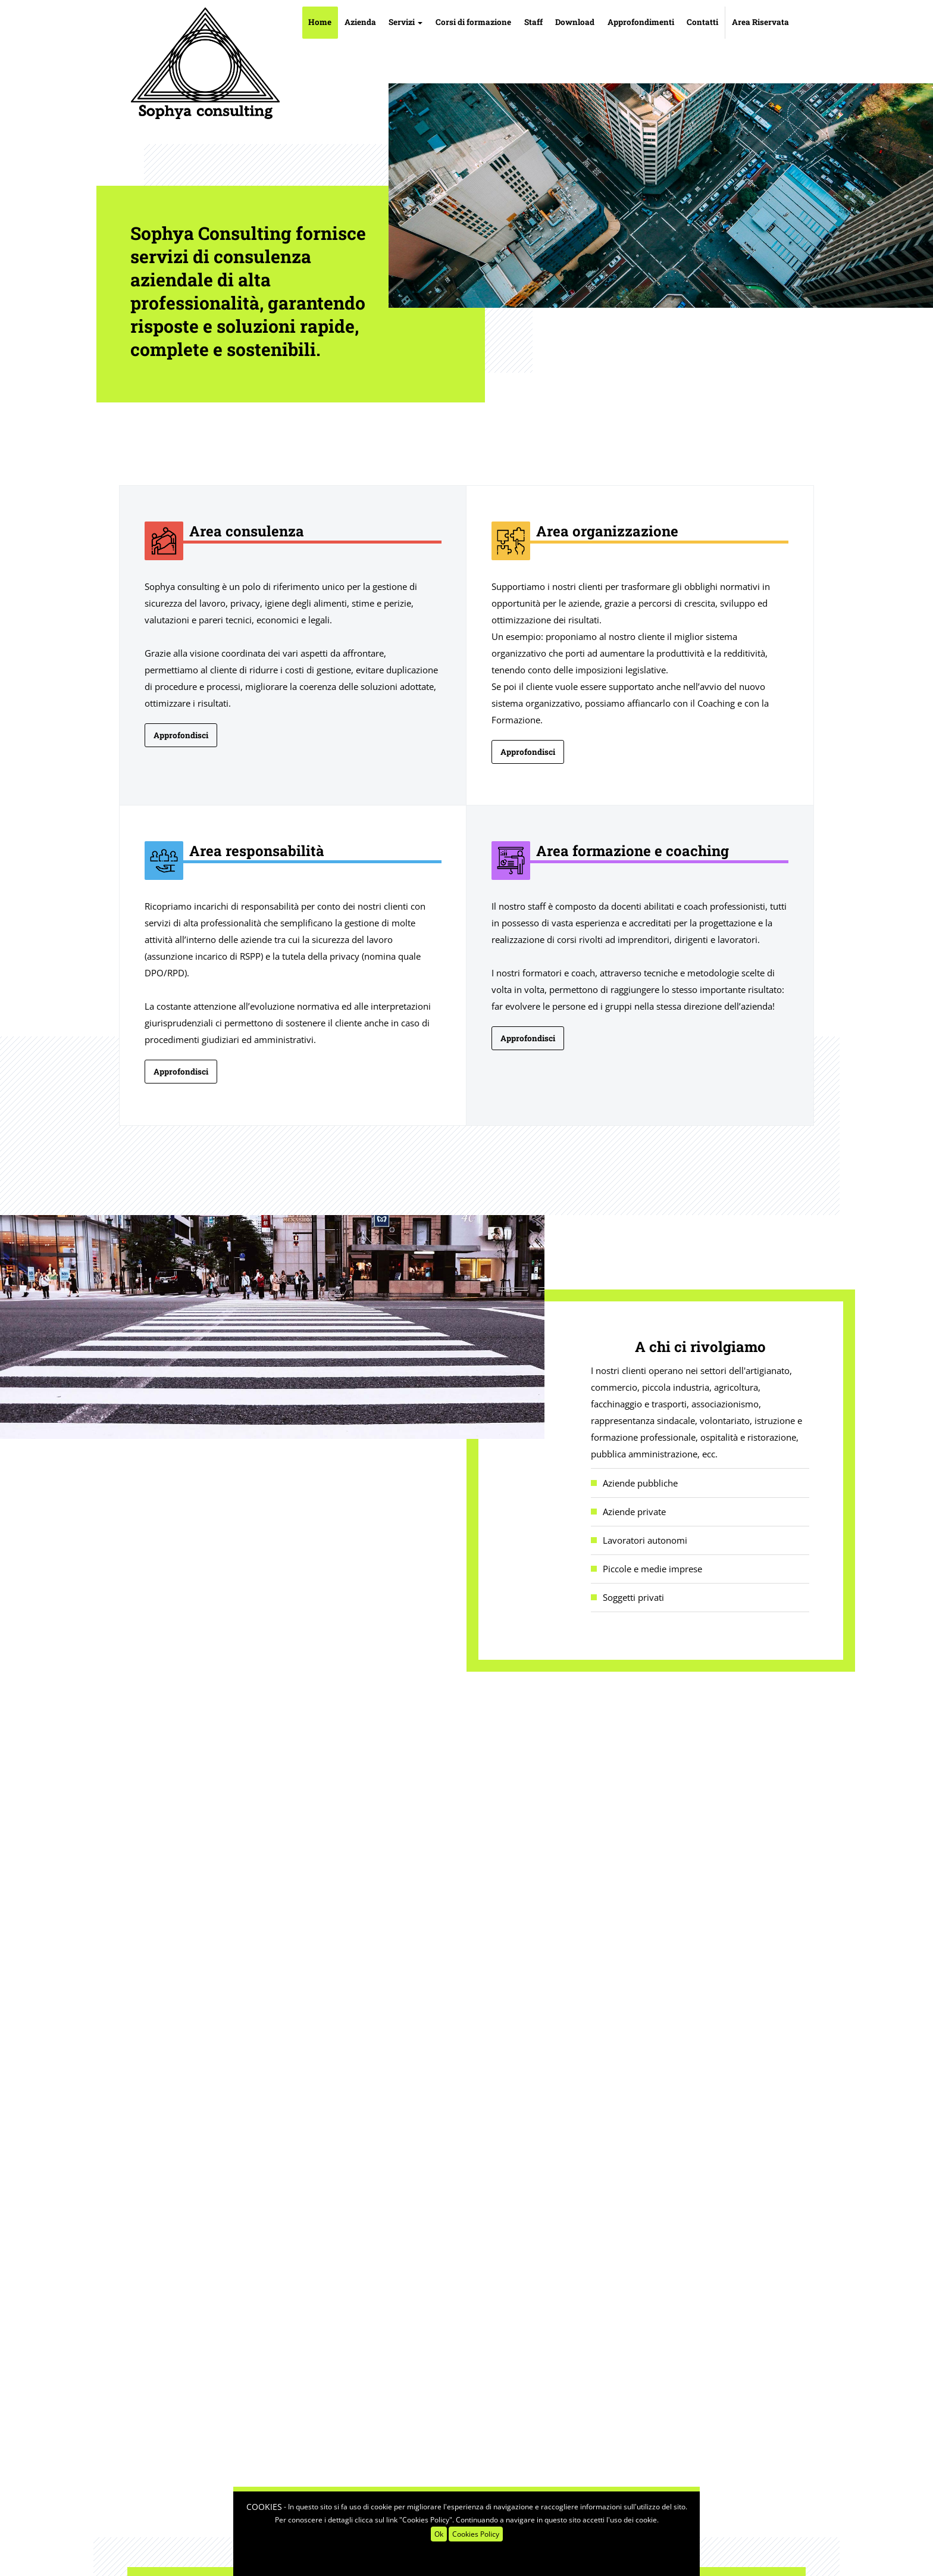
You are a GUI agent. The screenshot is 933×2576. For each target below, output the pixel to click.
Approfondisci (181, 735)
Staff (533, 22)
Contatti (702, 22)
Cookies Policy (475, 2534)
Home (319, 22)
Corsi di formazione (473, 22)
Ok (438, 2534)
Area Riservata (760, 22)
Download (574, 22)
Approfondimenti (641, 22)
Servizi (405, 22)
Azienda (360, 22)
